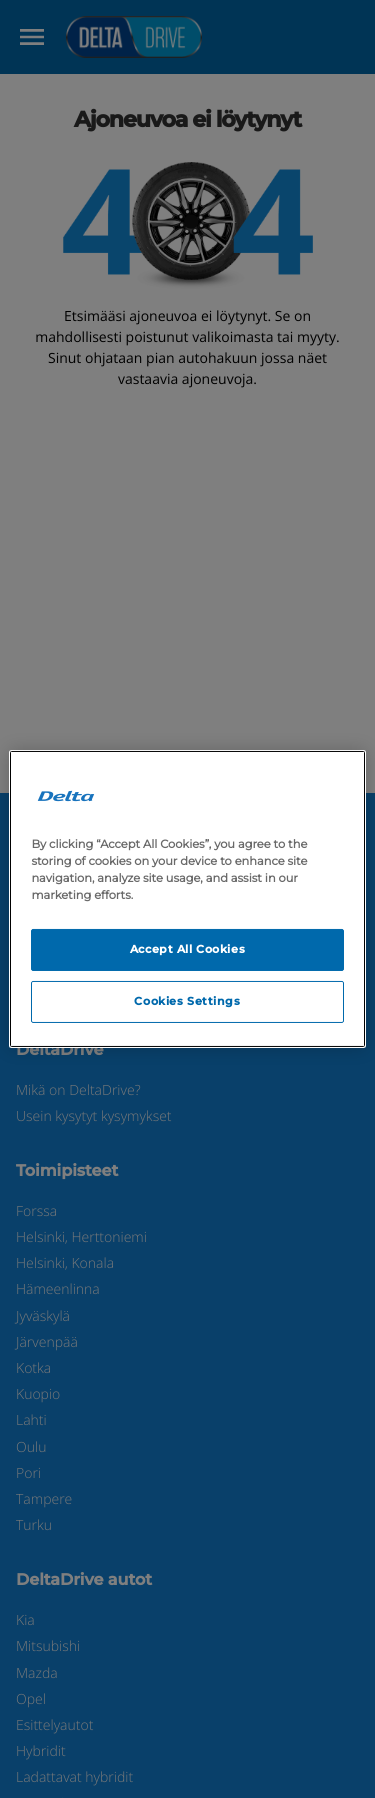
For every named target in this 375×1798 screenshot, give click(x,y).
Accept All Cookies (187, 949)
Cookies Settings (187, 1001)
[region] (187, 899)
